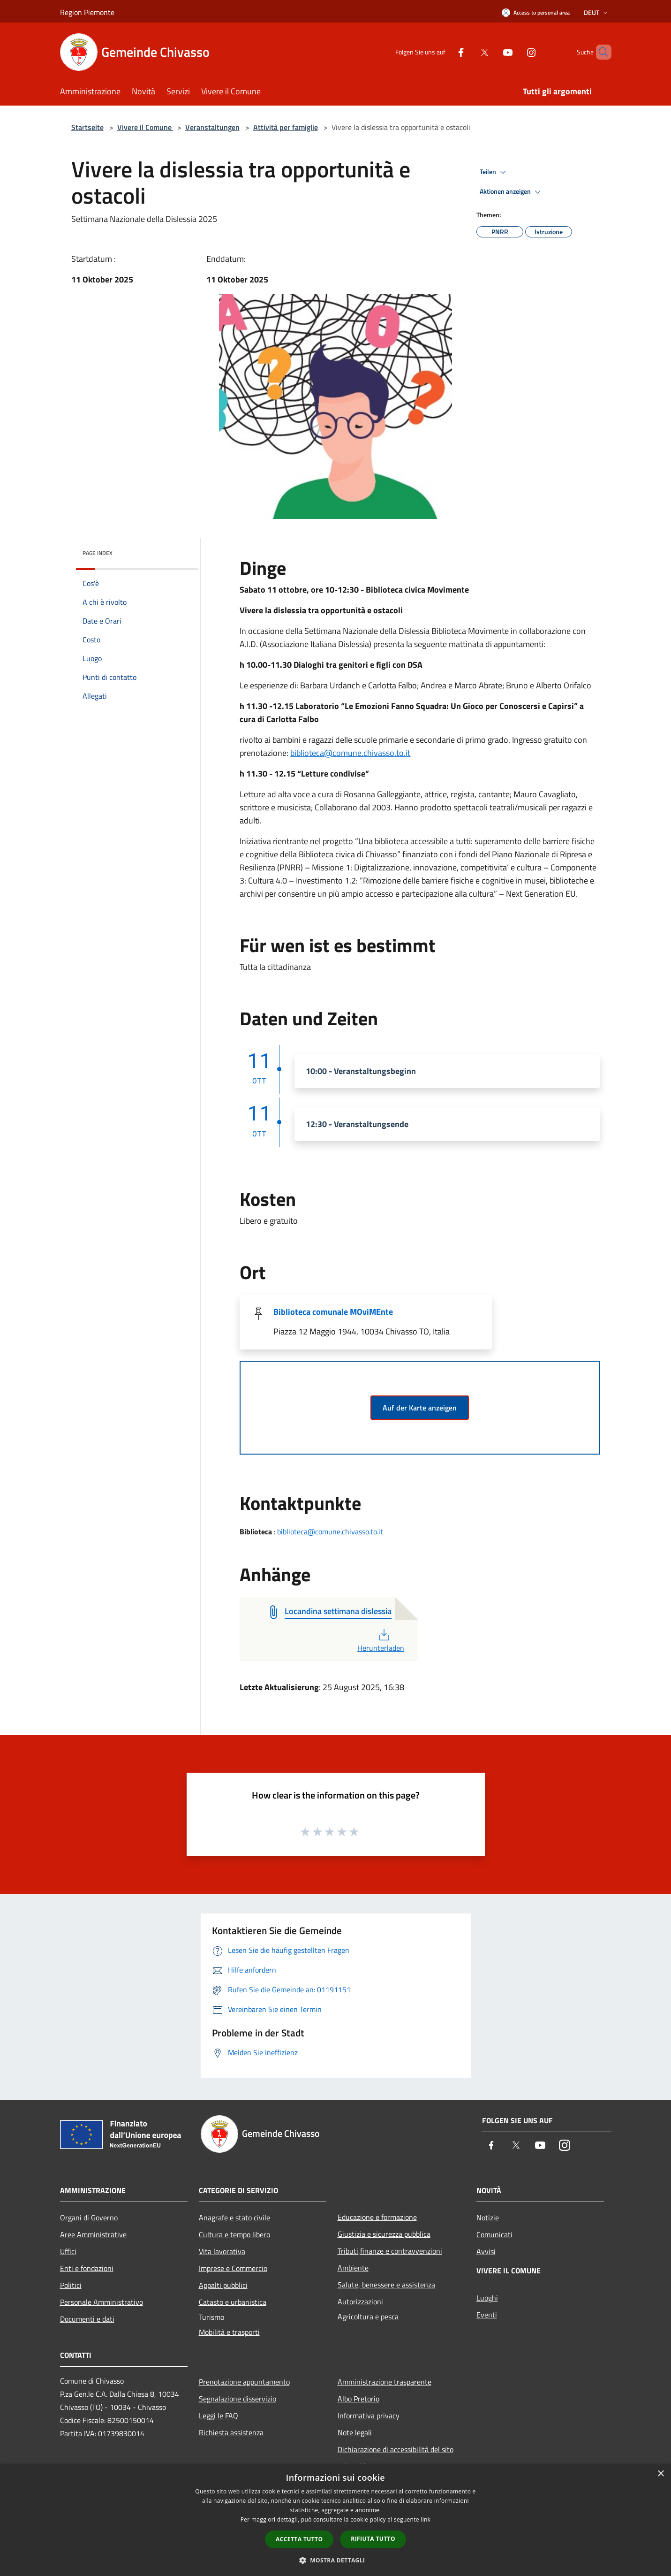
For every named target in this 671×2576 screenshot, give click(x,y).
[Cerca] (600, 52)
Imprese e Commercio (233, 2268)
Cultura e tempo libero (234, 2234)
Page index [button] (98, 553)
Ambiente (353, 2267)
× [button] (660, 2473)
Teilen (494, 172)
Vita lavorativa (222, 2251)
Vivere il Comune (145, 127)
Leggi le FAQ (218, 2415)
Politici (71, 2285)
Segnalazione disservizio (237, 2398)
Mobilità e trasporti (229, 2332)
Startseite (87, 127)
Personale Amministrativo (101, 2302)
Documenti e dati (87, 2318)
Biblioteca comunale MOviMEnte (333, 1311)
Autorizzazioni (360, 2301)
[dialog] (335, 2520)
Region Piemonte (87, 12)
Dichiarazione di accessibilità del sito (395, 2449)
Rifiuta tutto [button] (373, 2539)
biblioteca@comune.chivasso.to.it (350, 753)
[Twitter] (468, 52)
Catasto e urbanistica (232, 2302)
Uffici (68, 2251)
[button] (335, 2560)
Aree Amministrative (93, 2234)
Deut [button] (597, 12)
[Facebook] (445, 52)
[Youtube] (492, 52)
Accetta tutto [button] (299, 2539)
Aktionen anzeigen (511, 192)
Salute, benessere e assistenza (386, 2284)
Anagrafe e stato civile (234, 2217)
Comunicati (494, 2234)
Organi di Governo (89, 2217)
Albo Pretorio (358, 2398)
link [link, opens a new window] (425, 2519)
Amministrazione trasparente (384, 2381)
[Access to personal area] (536, 12)
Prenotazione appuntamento (244, 2381)
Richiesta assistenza (231, 2432)
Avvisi (486, 2251)
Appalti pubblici (223, 2285)
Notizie (487, 2217)
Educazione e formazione (377, 2217)
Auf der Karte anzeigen (420, 1407)
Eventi (486, 2314)
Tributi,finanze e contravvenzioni (390, 2250)
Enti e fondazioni (86, 2268)
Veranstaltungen (212, 127)
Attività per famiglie (285, 127)
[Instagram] (515, 52)
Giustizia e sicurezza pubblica (384, 2234)
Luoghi (487, 2297)
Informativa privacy (369, 2415)
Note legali (355, 2432)
